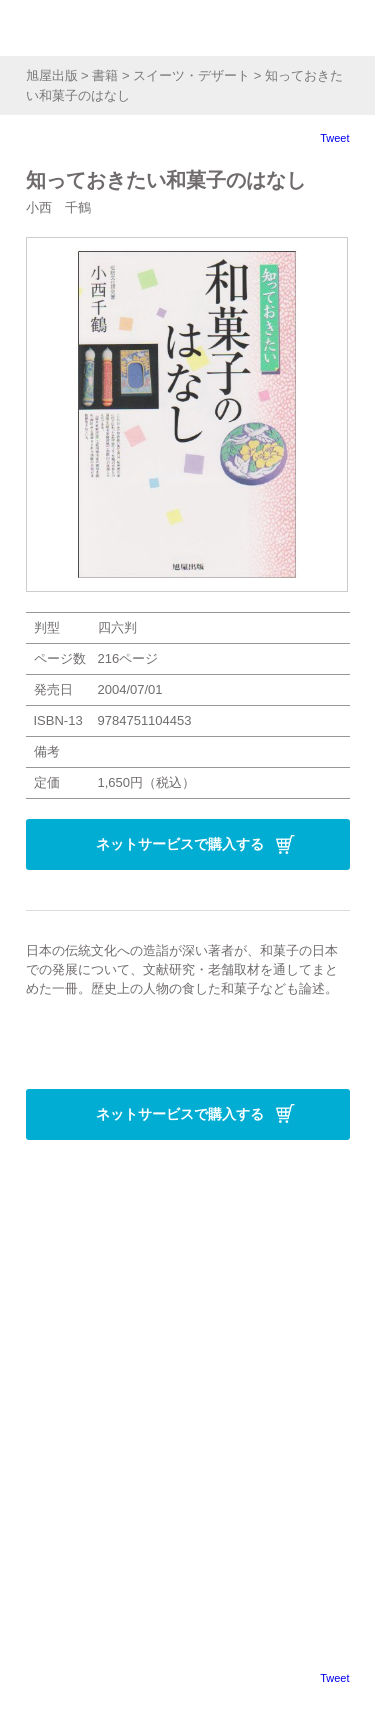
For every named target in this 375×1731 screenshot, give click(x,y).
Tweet (334, 138)
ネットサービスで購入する (180, 844)
